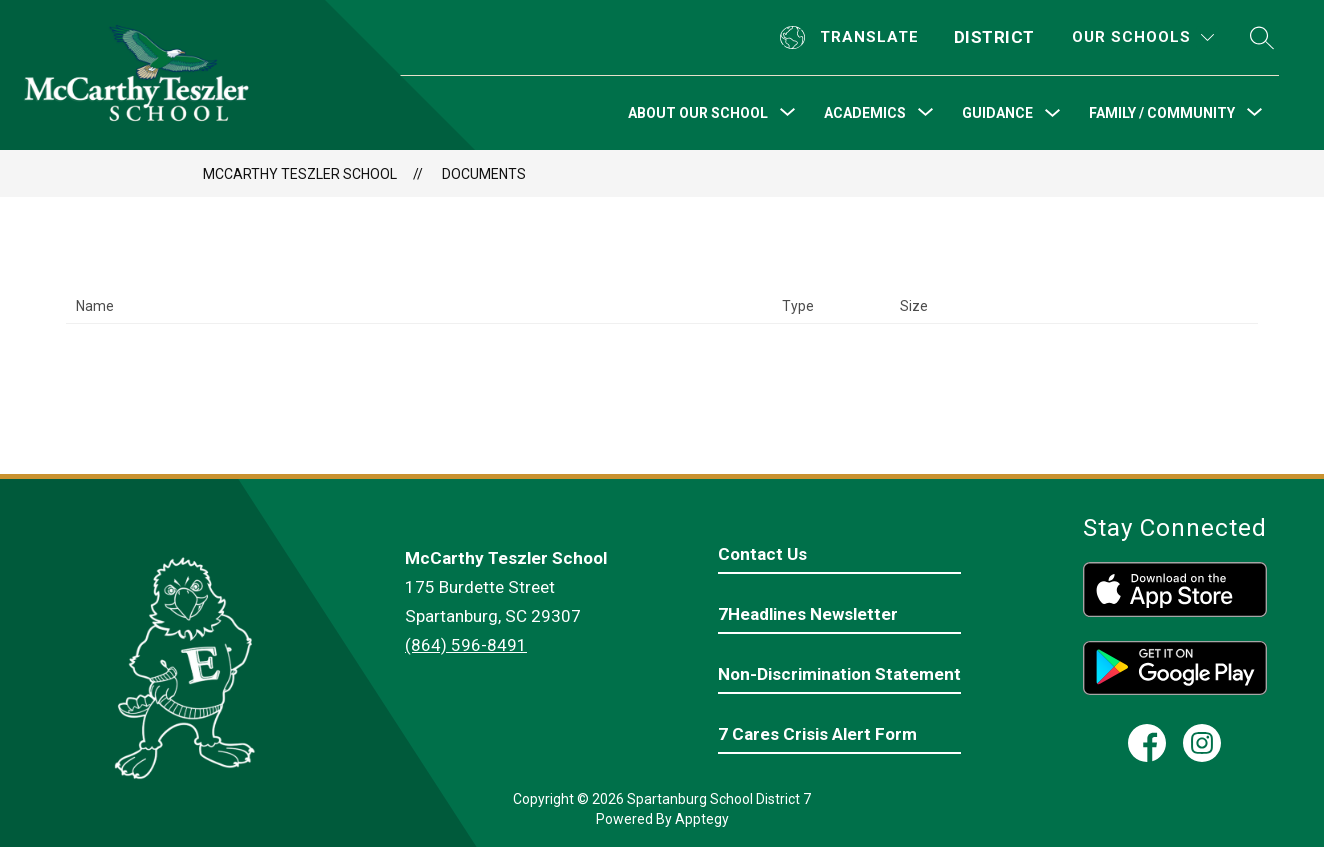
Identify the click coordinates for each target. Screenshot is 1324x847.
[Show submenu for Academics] (865, 113)
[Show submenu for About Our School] (698, 113)
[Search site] (1262, 37)
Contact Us (762, 554)
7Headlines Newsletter (808, 614)
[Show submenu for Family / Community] (1162, 113)
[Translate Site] (852, 37)
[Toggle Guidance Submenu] (1053, 113)
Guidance (997, 113)
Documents (484, 174)
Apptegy (702, 819)
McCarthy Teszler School (300, 174)
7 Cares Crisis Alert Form (817, 734)
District (994, 37)
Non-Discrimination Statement (839, 674)
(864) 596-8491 (466, 645)
